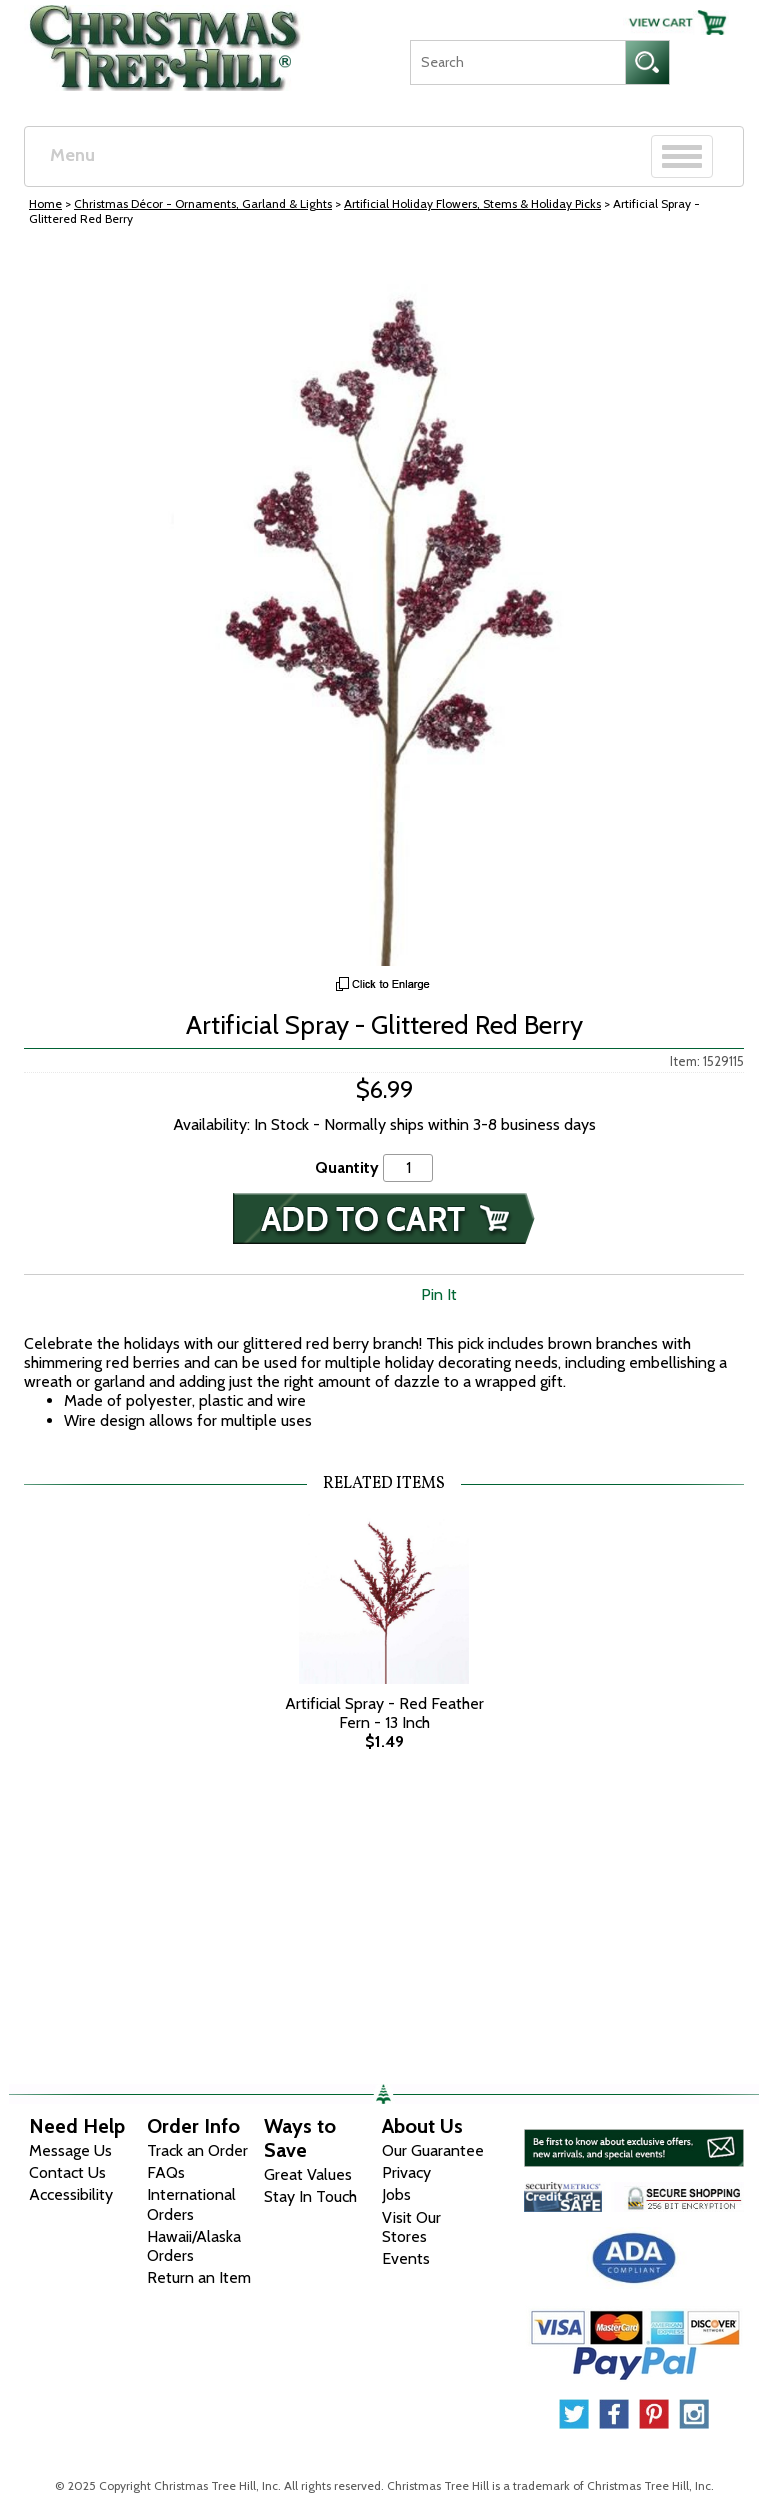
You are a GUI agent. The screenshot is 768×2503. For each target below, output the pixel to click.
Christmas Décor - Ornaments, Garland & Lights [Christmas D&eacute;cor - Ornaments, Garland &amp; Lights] (203, 203)
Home (45, 203)
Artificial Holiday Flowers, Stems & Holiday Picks (472, 203)
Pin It (439, 1294)
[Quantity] (408, 1167)
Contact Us (67, 2172)
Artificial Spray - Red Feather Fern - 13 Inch (384, 1713)
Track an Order (197, 2150)
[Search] (517, 62)
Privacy (406, 2172)
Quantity (347, 1167)
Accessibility (71, 2194)
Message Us (70, 2150)
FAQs (166, 2172)
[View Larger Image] (384, 606)
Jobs (396, 2194)
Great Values (308, 2174)
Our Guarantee (433, 2150)
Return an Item (199, 2277)
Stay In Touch (310, 2196)
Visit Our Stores (411, 2227)
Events (406, 2258)
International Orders (191, 2204)
